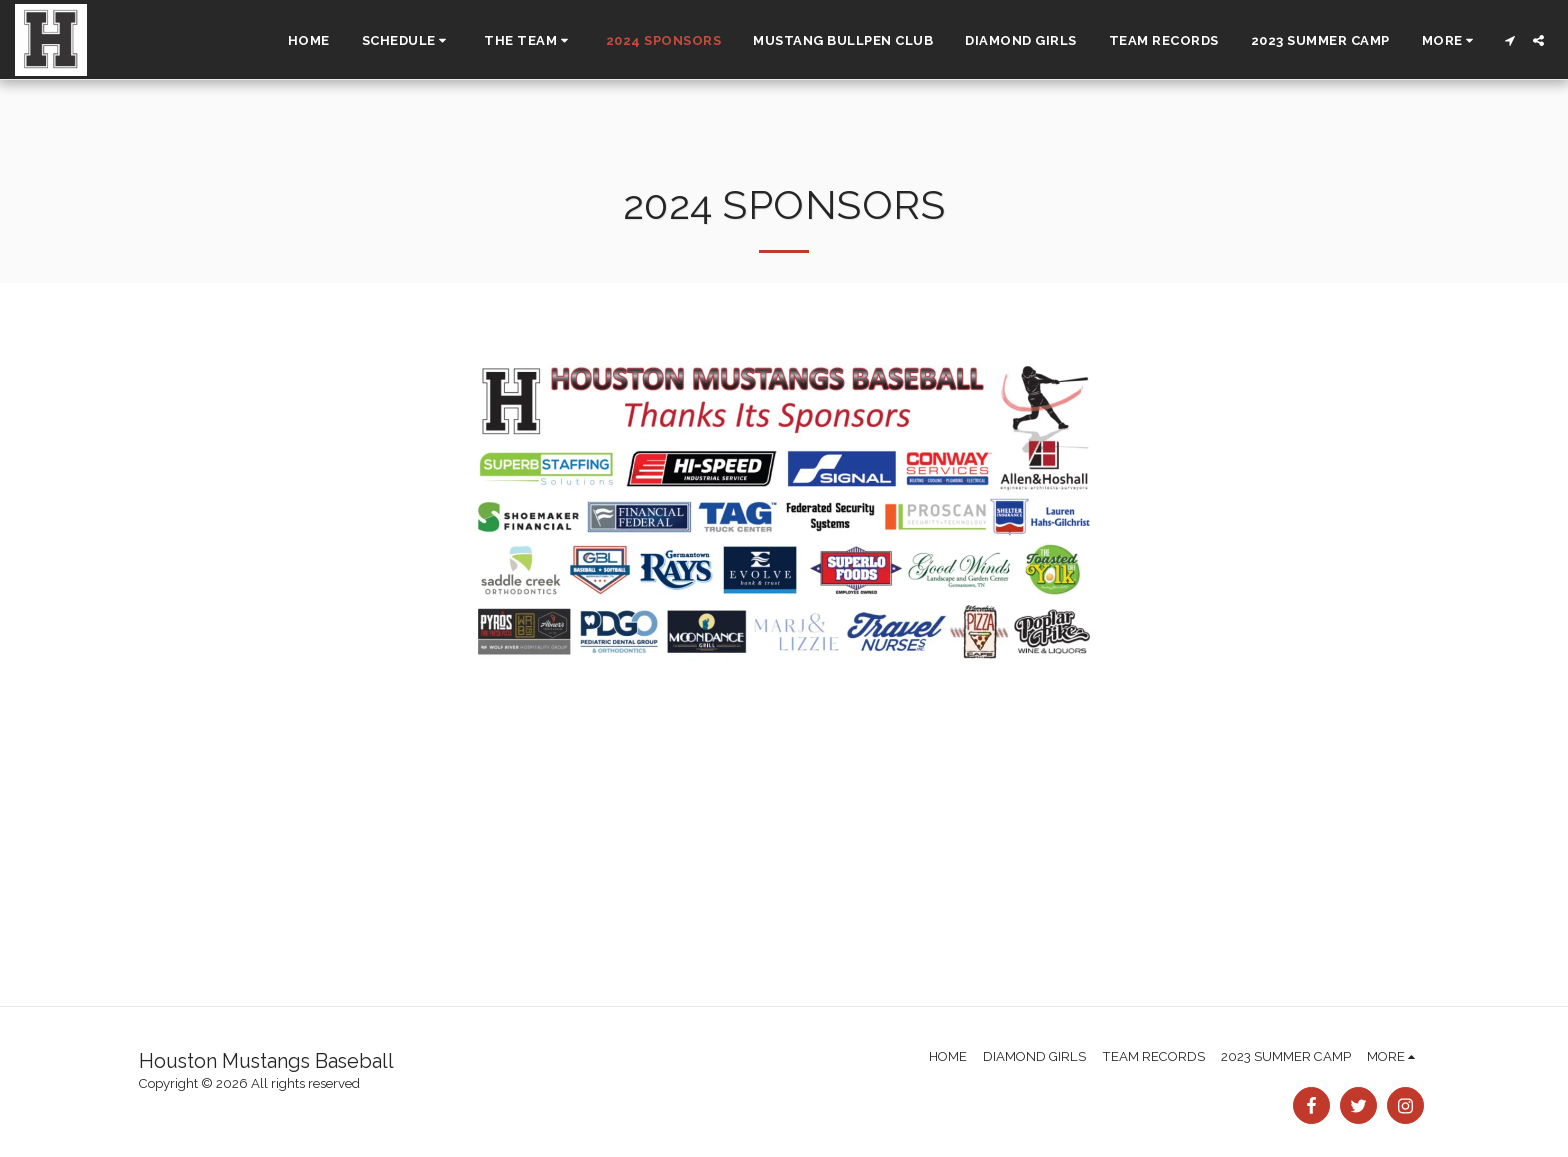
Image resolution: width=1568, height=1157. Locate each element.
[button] (407, 40)
